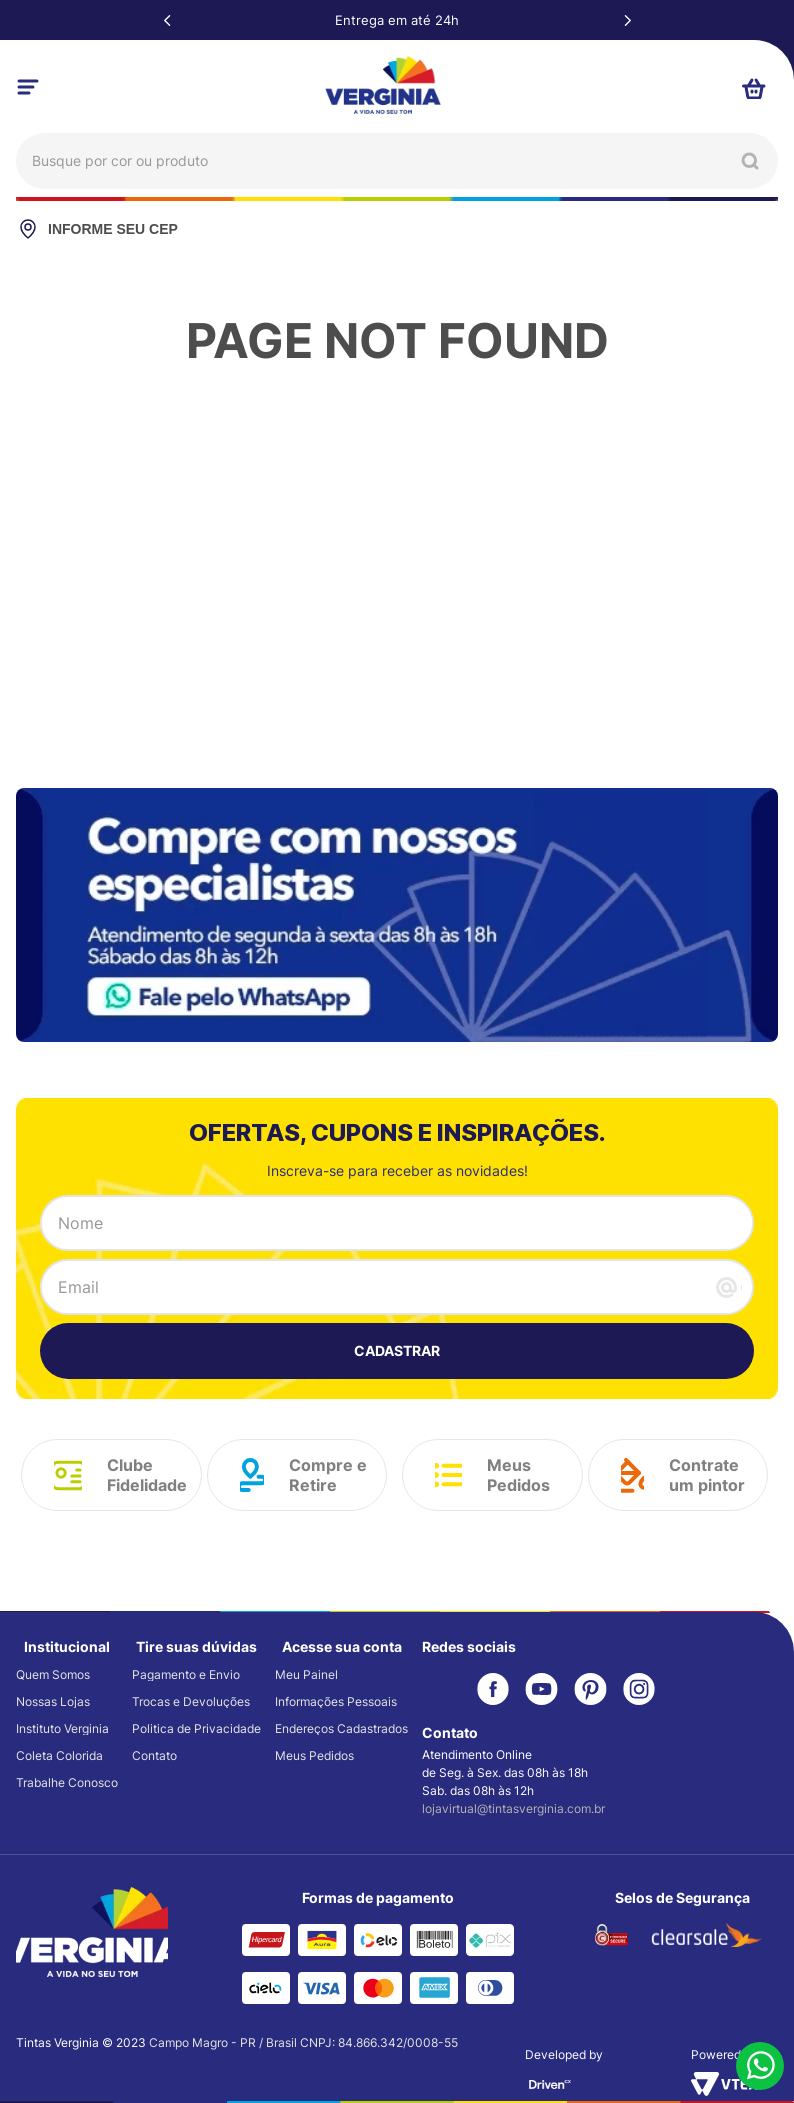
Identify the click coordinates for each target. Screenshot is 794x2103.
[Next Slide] (627, 20)
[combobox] (397, 161)
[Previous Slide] (167, 20)
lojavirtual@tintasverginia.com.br (513, 1808)
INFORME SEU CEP (97, 229)
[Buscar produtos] (750, 161)
